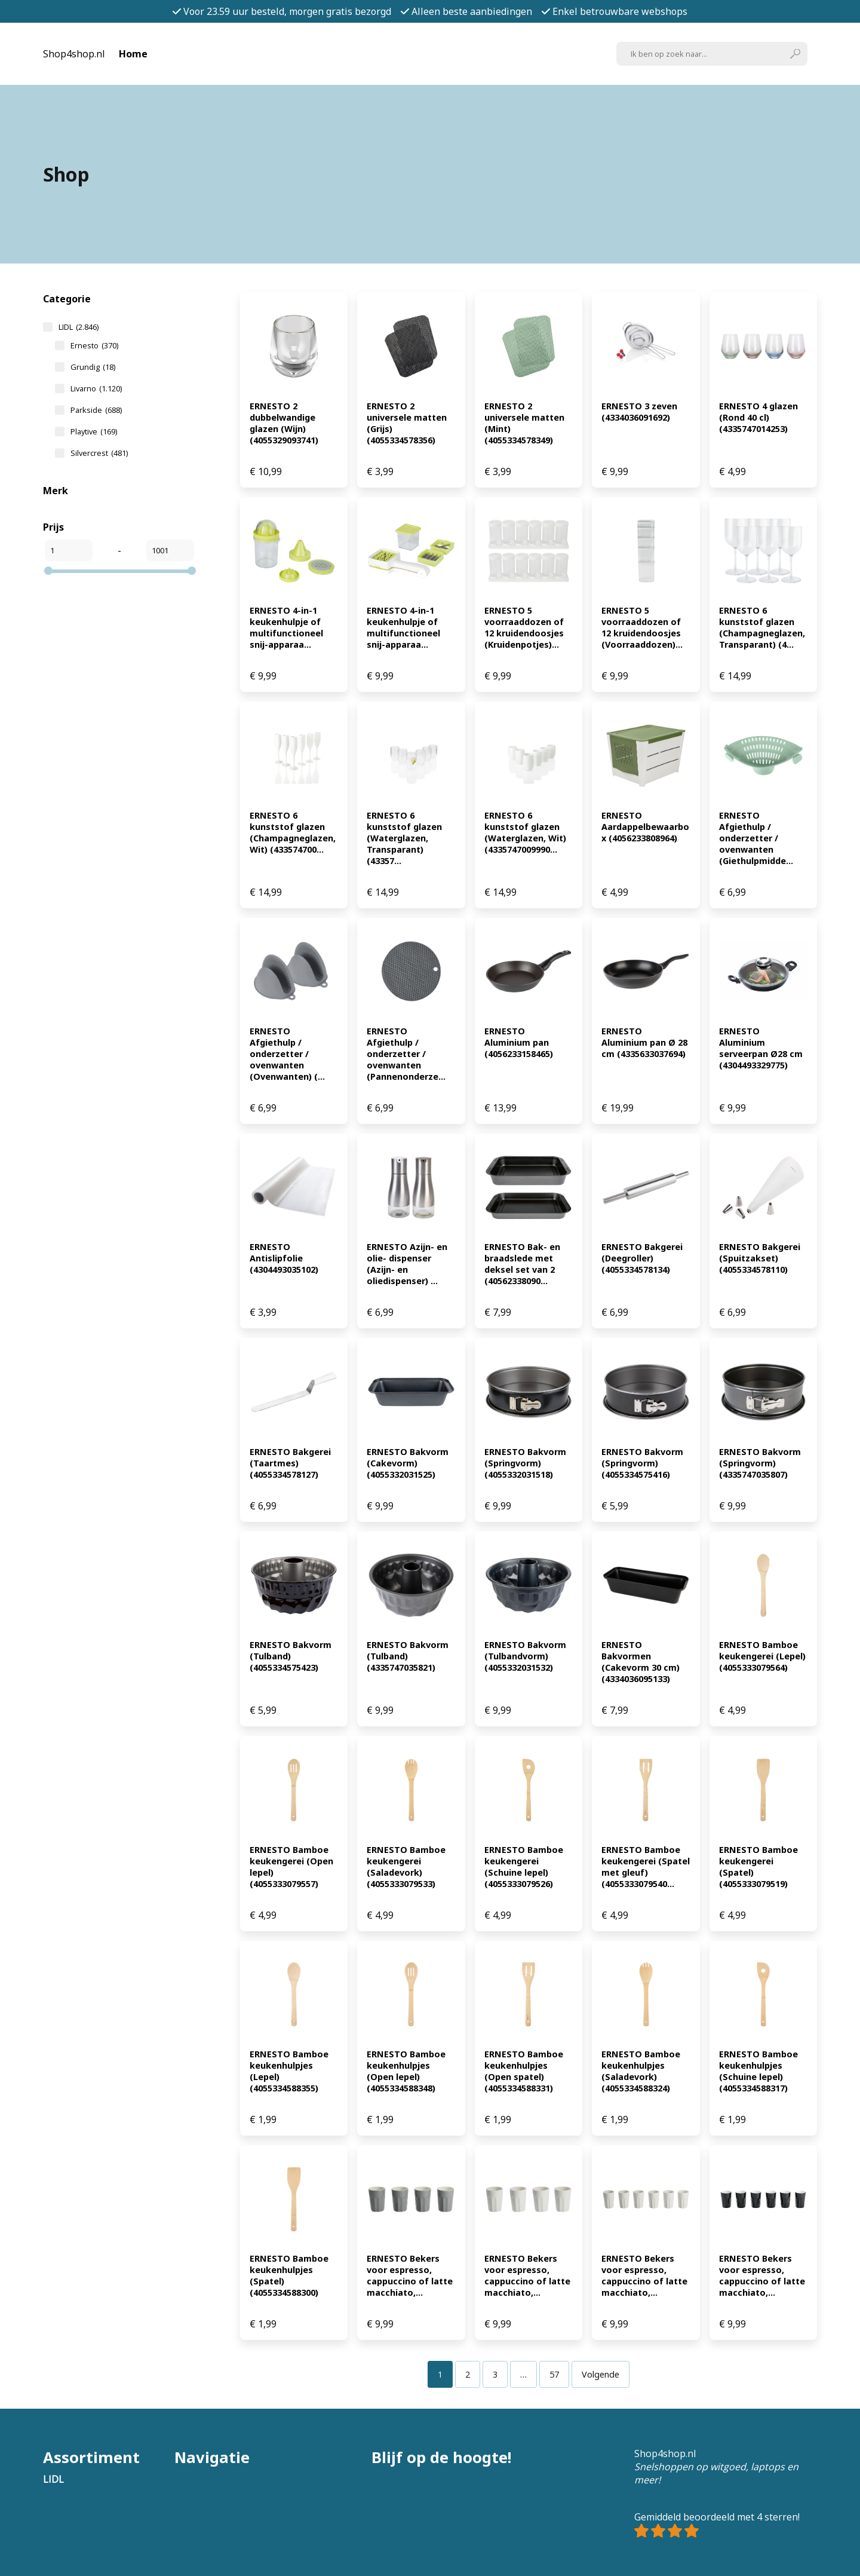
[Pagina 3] (495, 2374)
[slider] (48, 570)
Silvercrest (99, 453)
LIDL (79, 326)
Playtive (93, 431)
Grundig (92, 367)
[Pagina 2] (467, 2374)
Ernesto (94, 345)
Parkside (96, 410)
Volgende (600, 2374)
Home (133, 53)
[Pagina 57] (554, 2374)
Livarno (96, 388)
